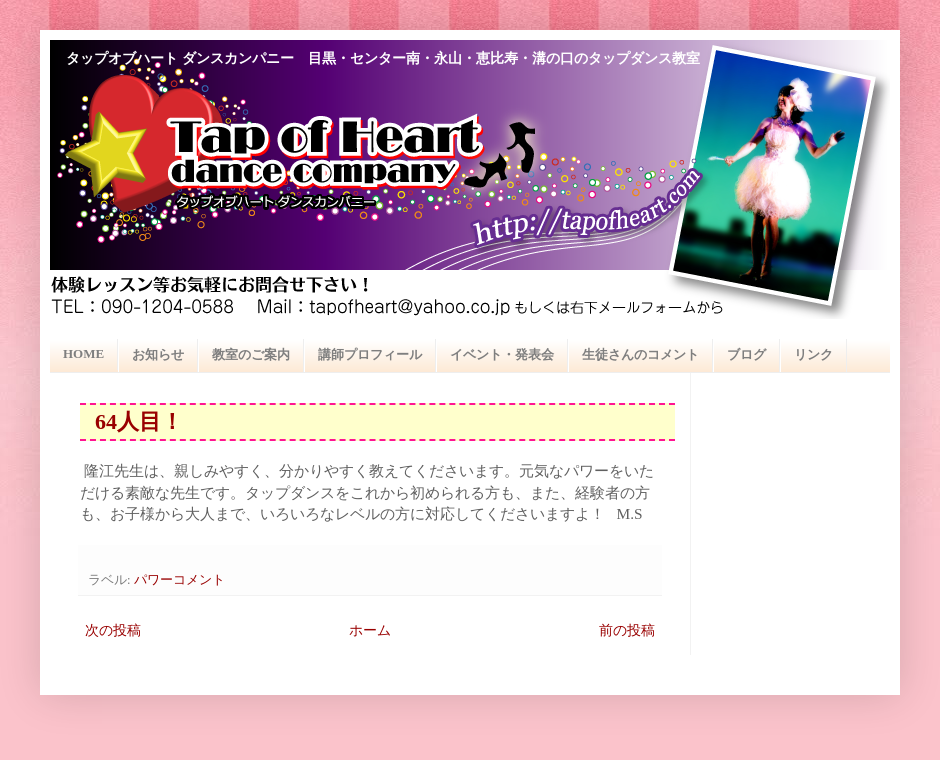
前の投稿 (627, 630)
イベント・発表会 (502, 354)
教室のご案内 (251, 354)
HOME (83, 353)
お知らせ (158, 354)
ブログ (746, 354)
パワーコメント (179, 580)
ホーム (370, 630)
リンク (813, 354)
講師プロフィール (370, 354)
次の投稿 (113, 630)
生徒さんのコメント (640, 354)
